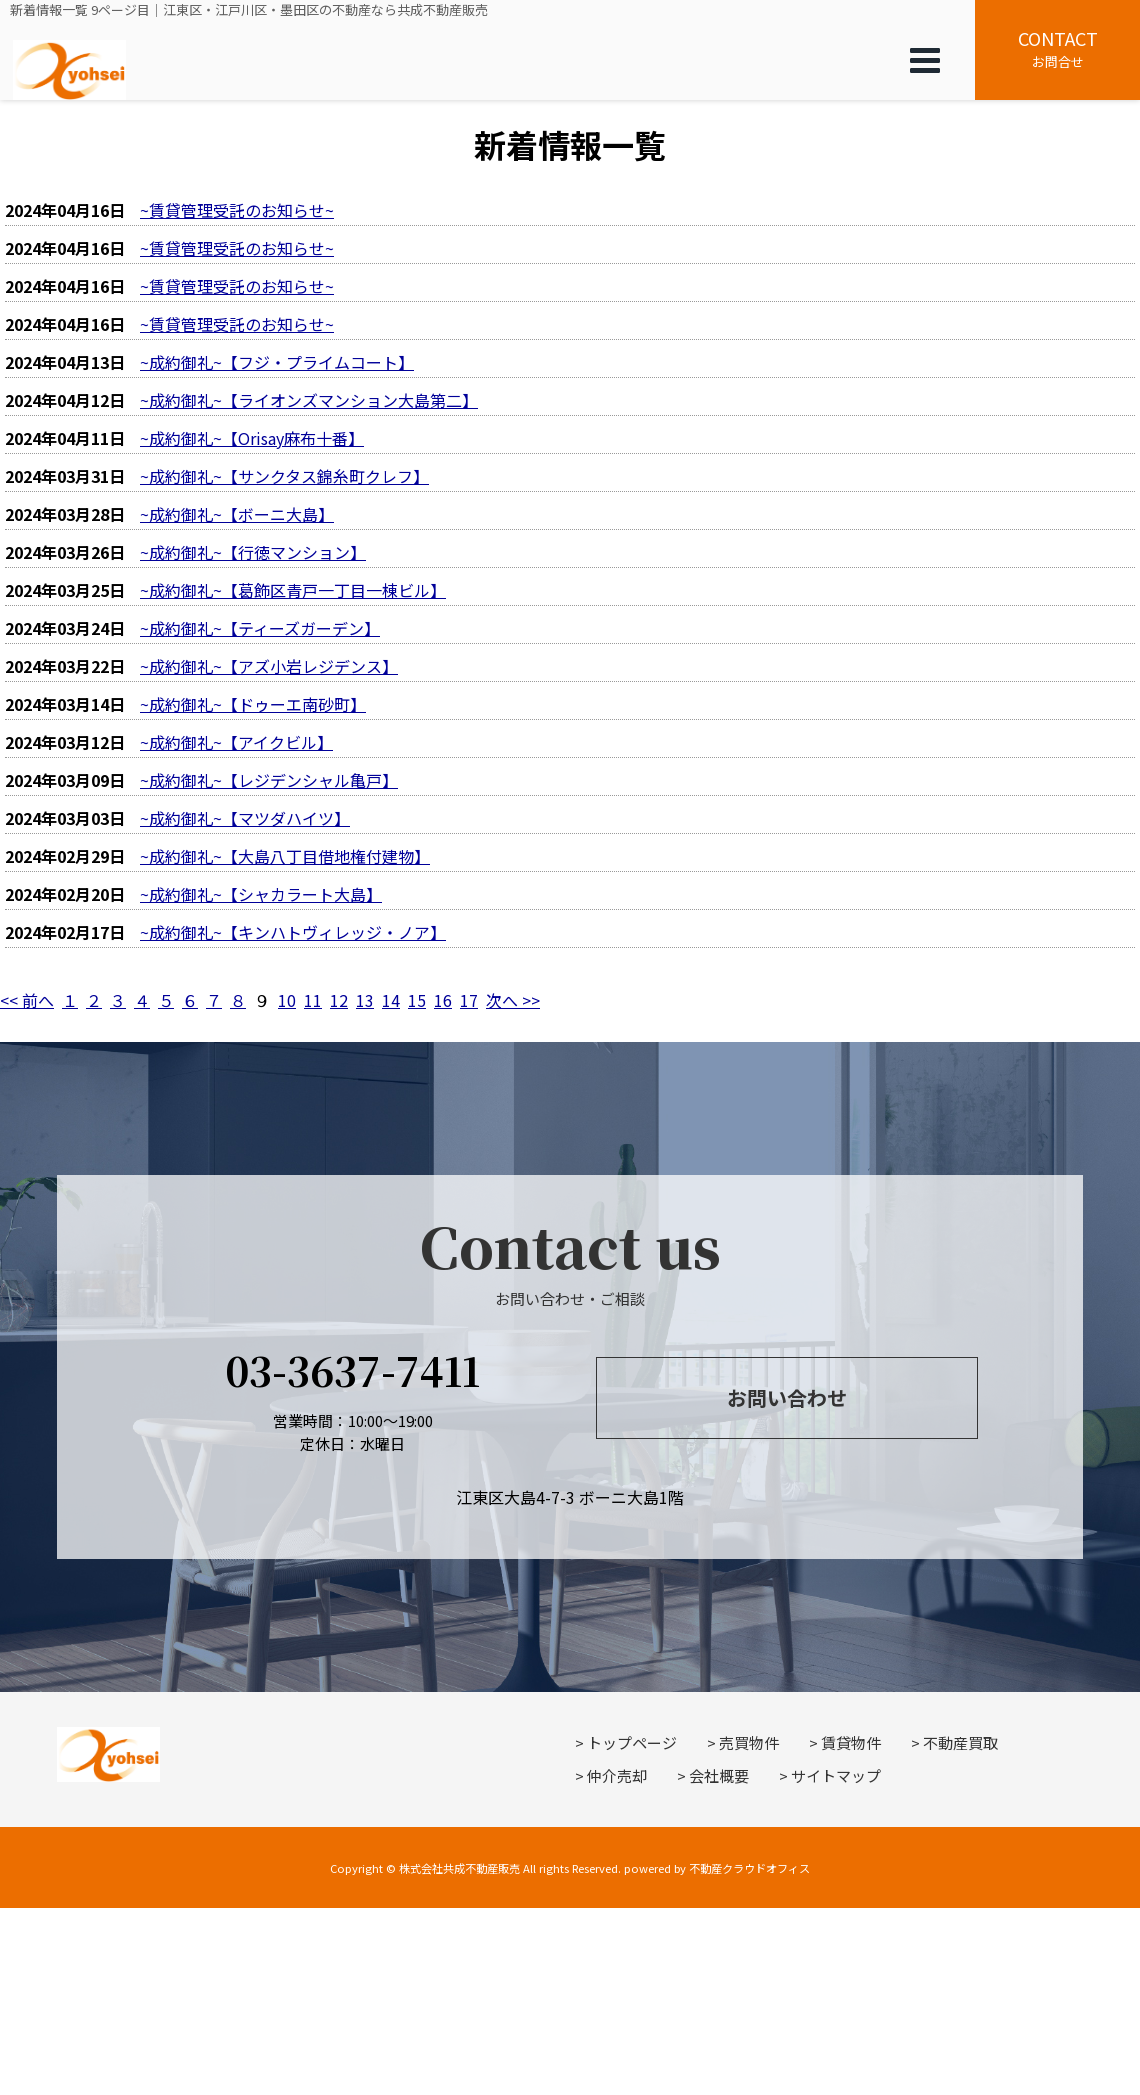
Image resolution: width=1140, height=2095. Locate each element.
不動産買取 (960, 1742)
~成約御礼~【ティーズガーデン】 (260, 628)
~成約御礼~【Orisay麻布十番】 (252, 438)
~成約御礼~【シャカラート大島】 (261, 894)
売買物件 (749, 1742)
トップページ (632, 1742)
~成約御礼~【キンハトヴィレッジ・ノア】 (293, 932)
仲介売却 (617, 1775)
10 (287, 1000)
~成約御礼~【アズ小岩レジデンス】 (269, 666)
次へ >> (513, 1000)
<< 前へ (27, 1000)
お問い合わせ (787, 1397)
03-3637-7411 (352, 1369)
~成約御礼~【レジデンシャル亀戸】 (269, 780)
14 (391, 1000)
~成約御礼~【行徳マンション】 (253, 552)
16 (443, 1000)
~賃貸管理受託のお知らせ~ (237, 210)
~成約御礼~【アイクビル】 (236, 742)
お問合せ (1057, 48)
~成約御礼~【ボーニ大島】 (237, 514)
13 (365, 1000)
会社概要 (719, 1775)
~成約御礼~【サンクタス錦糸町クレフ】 (284, 476)
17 (469, 1000)
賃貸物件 (851, 1742)
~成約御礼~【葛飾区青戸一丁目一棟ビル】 (293, 590)
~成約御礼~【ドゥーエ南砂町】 (253, 704)
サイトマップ (836, 1775)
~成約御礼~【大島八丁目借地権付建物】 (285, 856)
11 (313, 1000)
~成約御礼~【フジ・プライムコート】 (277, 362)
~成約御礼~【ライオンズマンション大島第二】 (309, 400)
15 (417, 1000)
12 (339, 1000)
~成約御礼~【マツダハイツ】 (245, 818)
